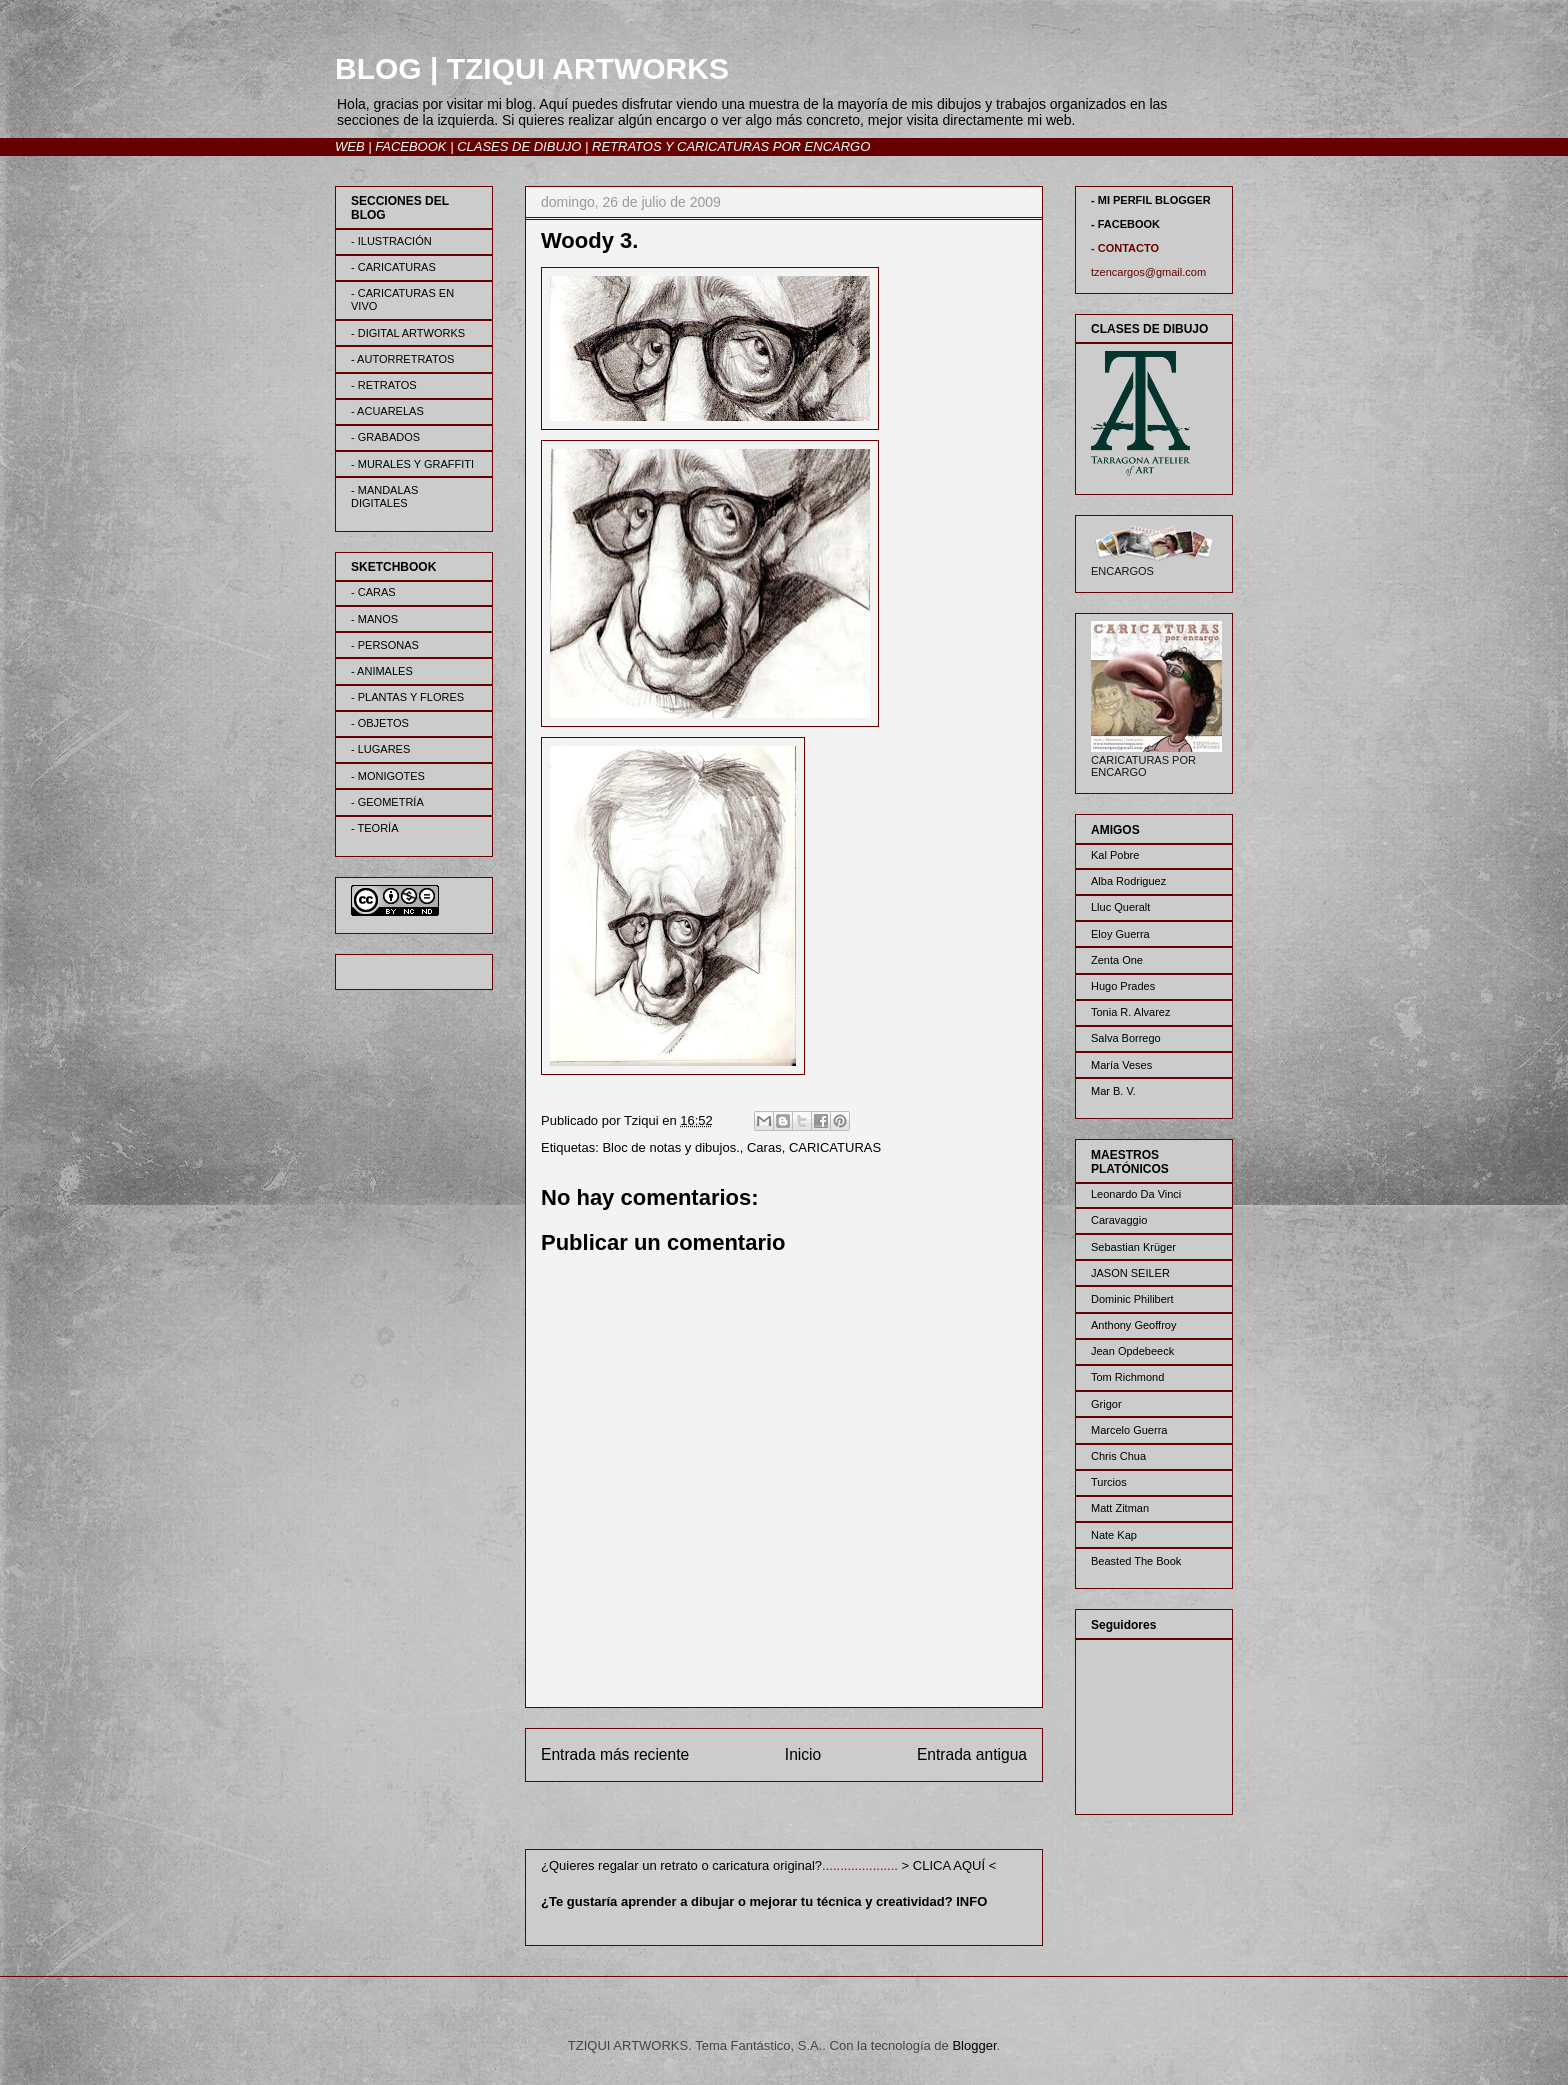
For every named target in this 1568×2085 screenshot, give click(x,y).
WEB (350, 146)
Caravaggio (1119, 1220)
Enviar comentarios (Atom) (825, 1819)
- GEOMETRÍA (387, 802)
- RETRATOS (384, 385)
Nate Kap (1114, 1535)
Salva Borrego (1126, 1038)
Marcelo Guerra (1129, 1430)
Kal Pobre (1115, 855)
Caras (764, 1147)
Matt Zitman (1120, 1508)
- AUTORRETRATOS (402, 359)
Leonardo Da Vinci (1136, 1194)
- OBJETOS (380, 723)
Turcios (1109, 1482)
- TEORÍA (374, 828)
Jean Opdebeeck (1132, 1351)
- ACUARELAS (387, 411)
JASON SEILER (1130, 1273)
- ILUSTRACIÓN (391, 241)
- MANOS (374, 619)
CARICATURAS (835, 1147)
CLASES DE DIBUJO (519, 146)
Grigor (1106, 1404)
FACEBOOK (410, 146)
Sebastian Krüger (1133, 1247)
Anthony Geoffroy (1133, 1325)
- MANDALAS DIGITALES (384, 496)
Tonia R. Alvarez (1130, 1012)
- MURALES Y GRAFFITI (412, 464)
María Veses (1121, 1065)
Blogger (974, 2045)
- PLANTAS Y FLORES (407, 697)
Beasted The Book (1136, 1561)
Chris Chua (1118, 1456)
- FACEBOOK (1125, 224)
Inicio (803, 1754)
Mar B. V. (1113, 1091)
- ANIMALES (382, 671)
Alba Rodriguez (1128, 881)
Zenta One (1117, 960)
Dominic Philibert (1132, 1299)
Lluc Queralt (1120, 907)
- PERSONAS (385, 645)
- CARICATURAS (393, 267)
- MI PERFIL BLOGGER (1151, 200)
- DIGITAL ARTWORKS (408, 333)
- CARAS (373, 592)
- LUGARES (380, 749)
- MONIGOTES (388, 776)
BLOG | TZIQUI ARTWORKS (532, 68)
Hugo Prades (1123, 986)
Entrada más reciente (615, 1754)
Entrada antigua (972, 1754)
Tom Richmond (1127, 1377)
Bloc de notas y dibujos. (670, 1147)
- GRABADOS (385, 437)
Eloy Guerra (1120, 934)
